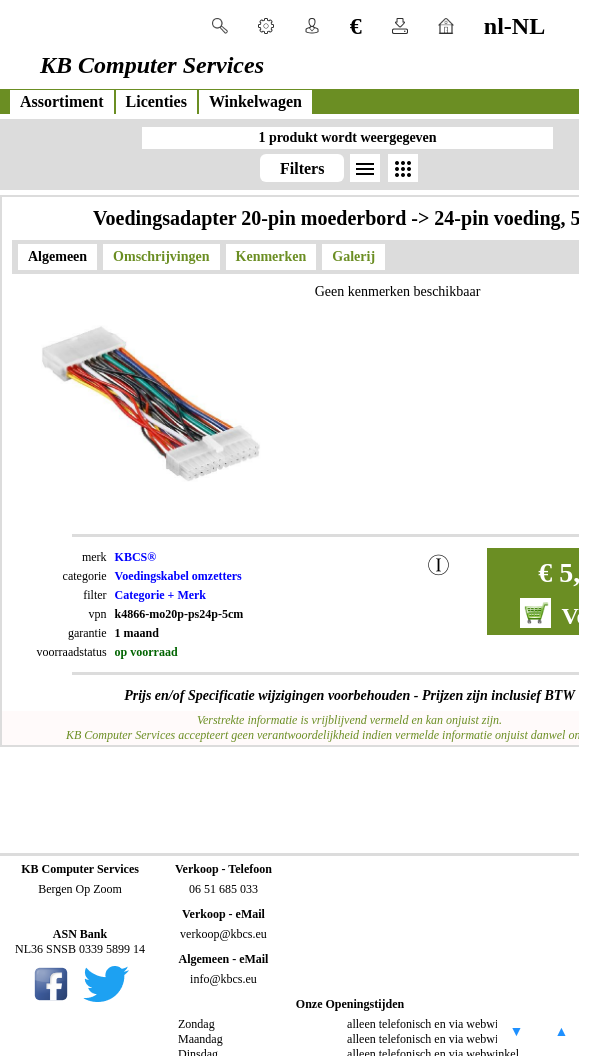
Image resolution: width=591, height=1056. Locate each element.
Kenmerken (271, 256)
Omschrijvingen (161, 256)
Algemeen (57, 256)
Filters (302, 168)
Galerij (353, 256)
